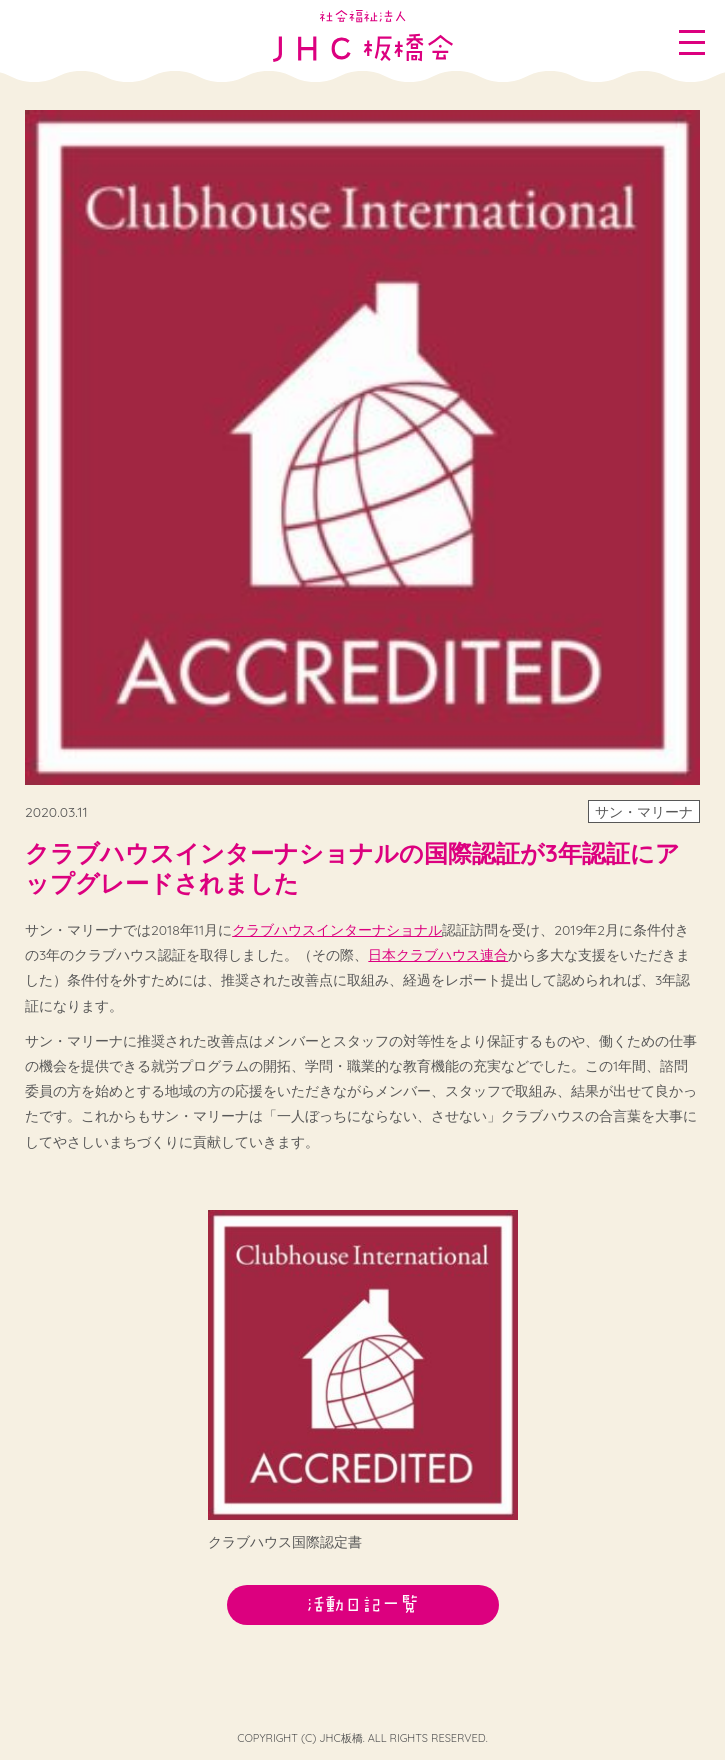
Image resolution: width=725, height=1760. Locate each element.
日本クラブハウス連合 (438, 955)
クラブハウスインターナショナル (337, 930)
